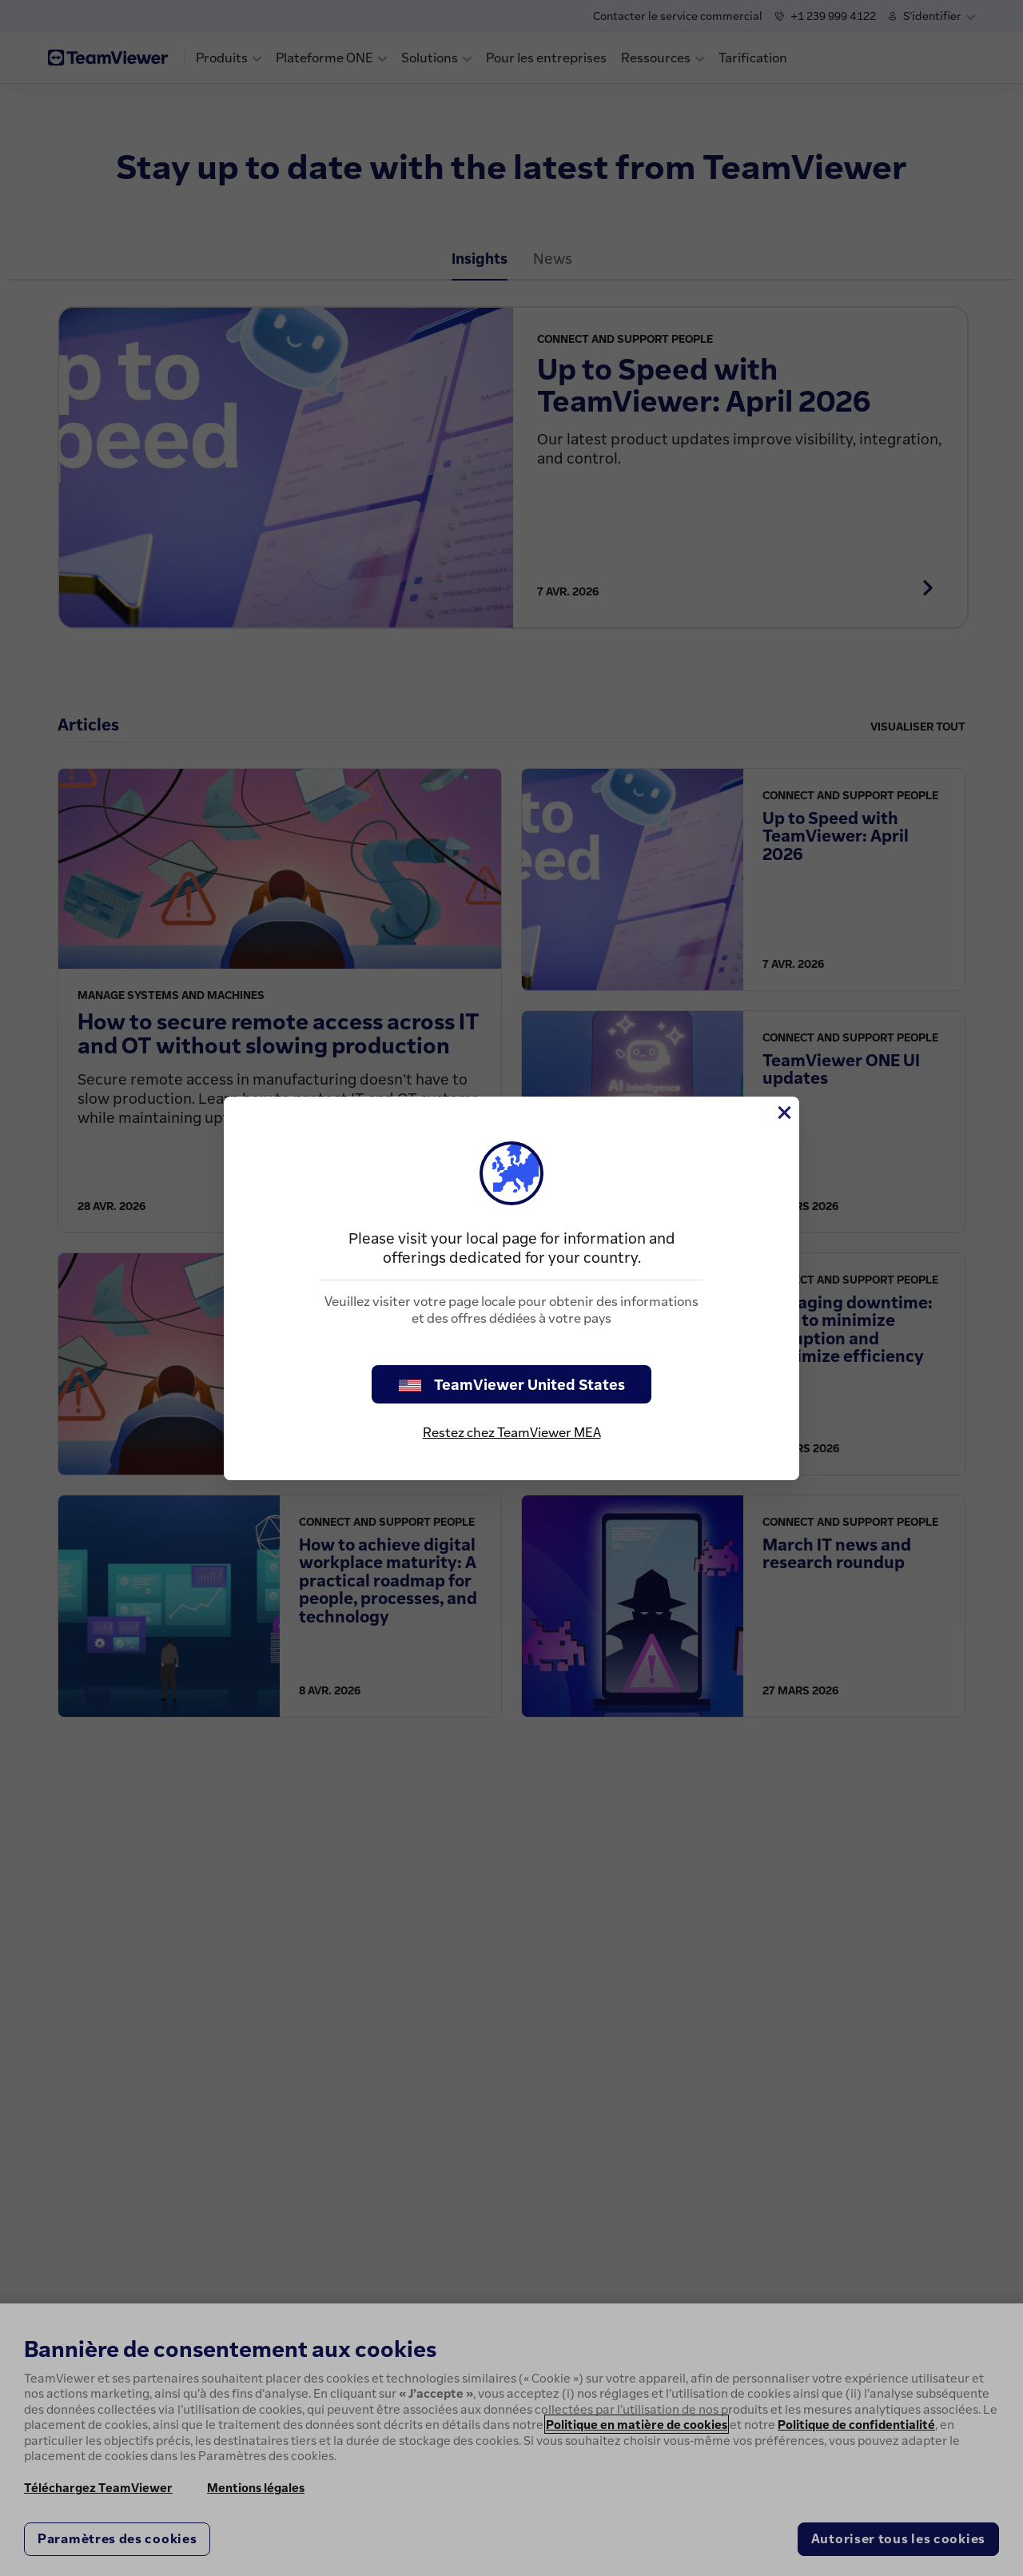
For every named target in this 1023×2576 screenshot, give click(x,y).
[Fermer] (783, 1113)
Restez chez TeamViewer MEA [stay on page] (512, 1432)
